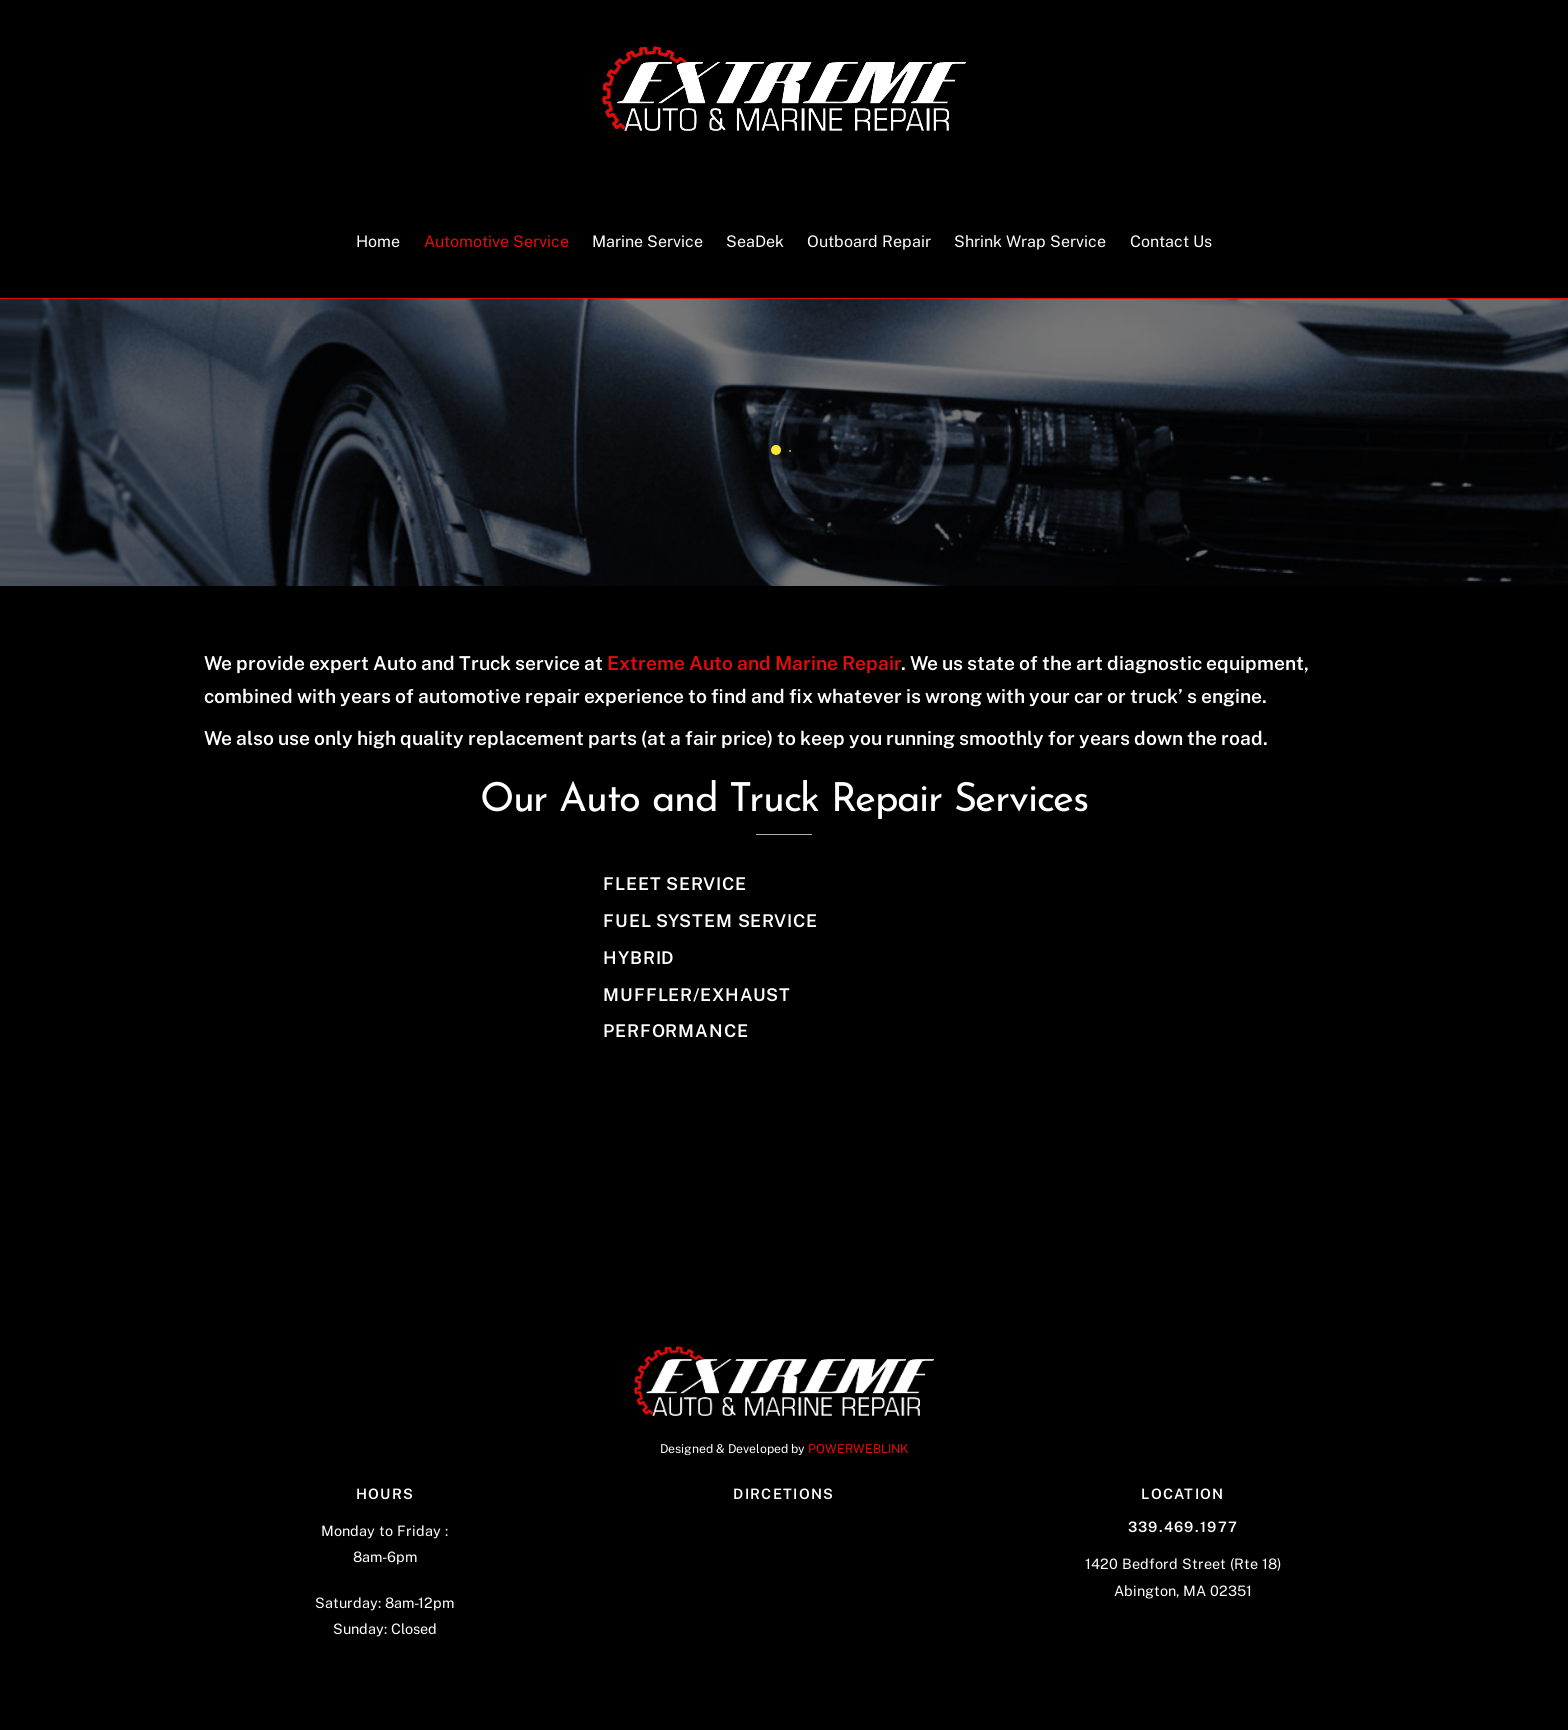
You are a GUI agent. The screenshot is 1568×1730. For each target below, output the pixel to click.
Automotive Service (496, 241)
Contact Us (1171, 241)
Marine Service (647, 241)
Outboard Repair (869, 241)
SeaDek (755, 241)
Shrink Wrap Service (1030, 241)
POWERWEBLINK (858, 1448)
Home (378, 241)
